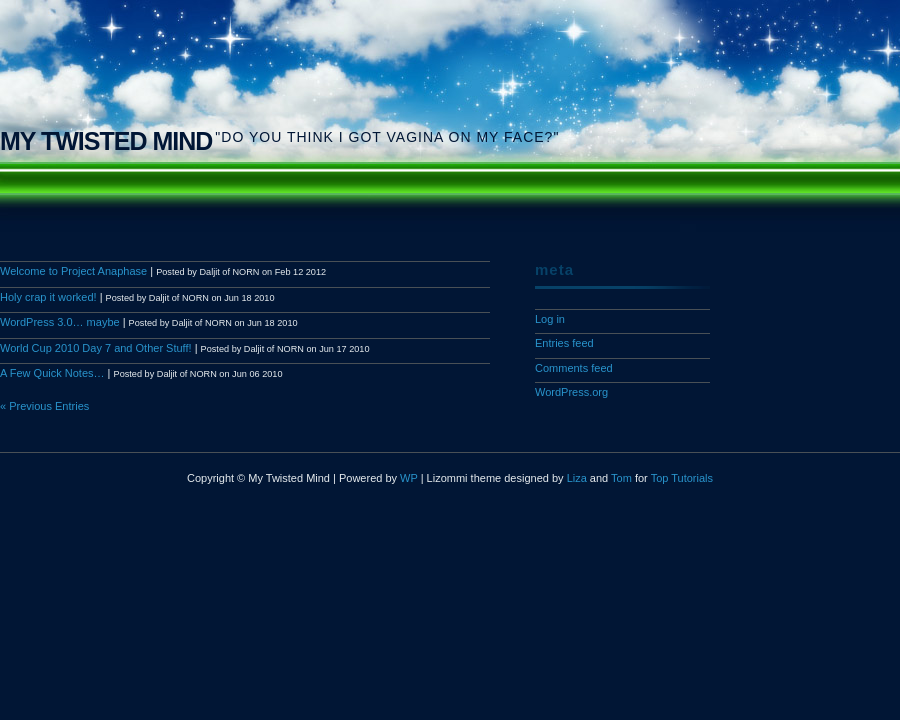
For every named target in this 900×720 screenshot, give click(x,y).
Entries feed (564, 343)
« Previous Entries (44, 406)
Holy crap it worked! (48, 297)
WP (409, 478)
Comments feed (574, 368)
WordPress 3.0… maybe (60, 322)
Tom (621, 478)
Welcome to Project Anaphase (73, 271)
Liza (577, 478)
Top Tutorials (682, 478)
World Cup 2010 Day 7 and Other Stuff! (96, 348)
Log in (550, 319)
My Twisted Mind (106, 141)
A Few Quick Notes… (52, 373)
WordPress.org (571, 392)
